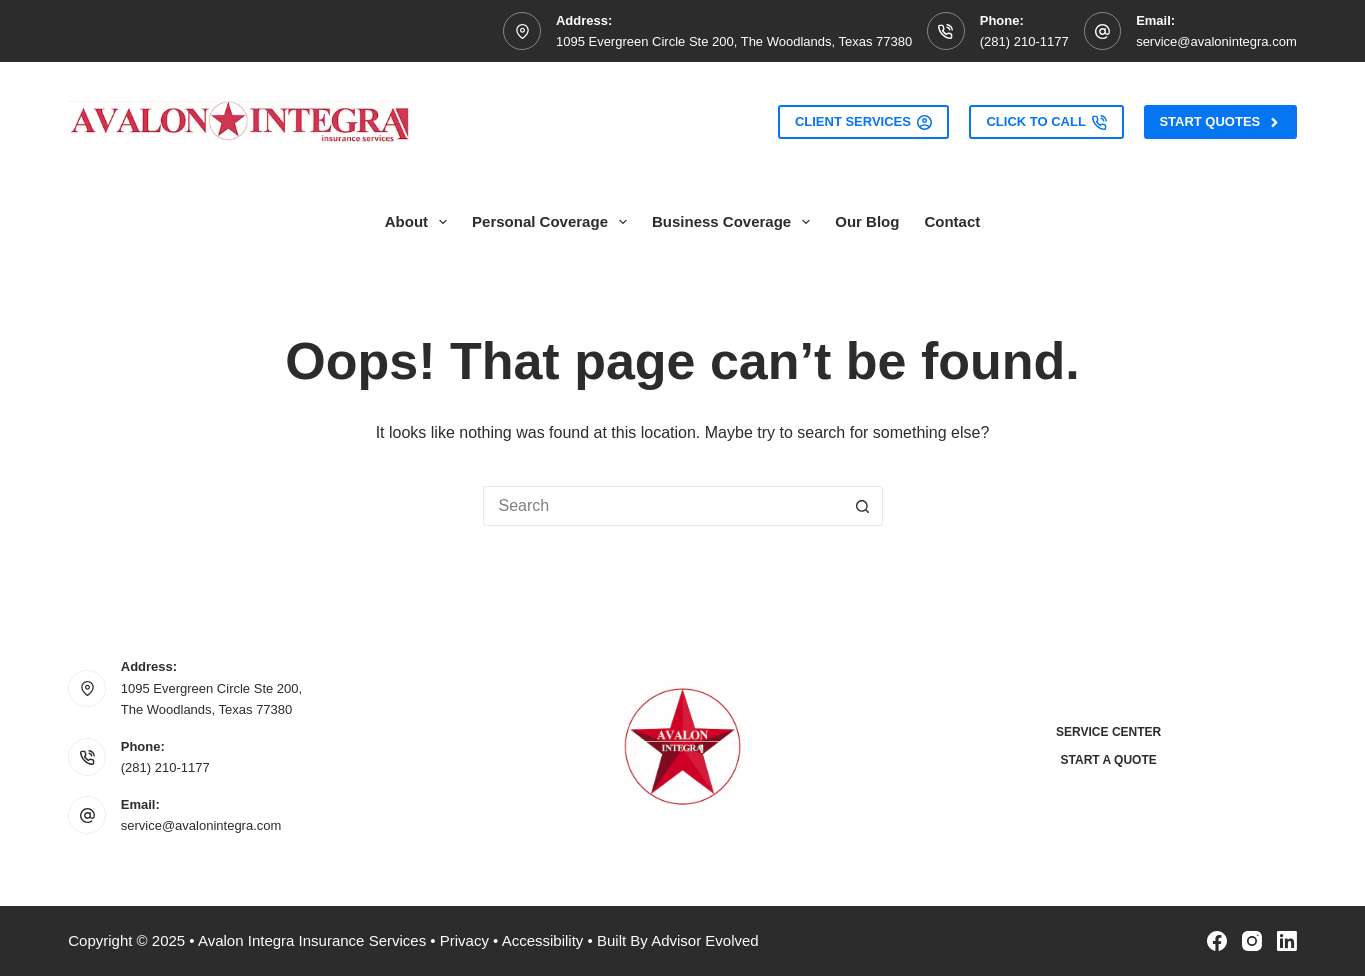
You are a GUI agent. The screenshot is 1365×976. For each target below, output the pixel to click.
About (420, 222)
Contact (952, 221)
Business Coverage (735, 222)
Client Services (864, 122)
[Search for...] (663, 506)
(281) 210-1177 (1024, 41)
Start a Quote (1109, 760)
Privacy (464, 940)
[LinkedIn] (1287, 941)
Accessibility (543, 940)
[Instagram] (1252, 941)
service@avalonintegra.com (1216, 41)
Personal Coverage (553, 222)
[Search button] (863, 506)
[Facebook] (1217, 941)
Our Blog (867, 221)
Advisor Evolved (705, 940)
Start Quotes (1220, 122)
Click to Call (1046, 122)
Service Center (1108, 732)
